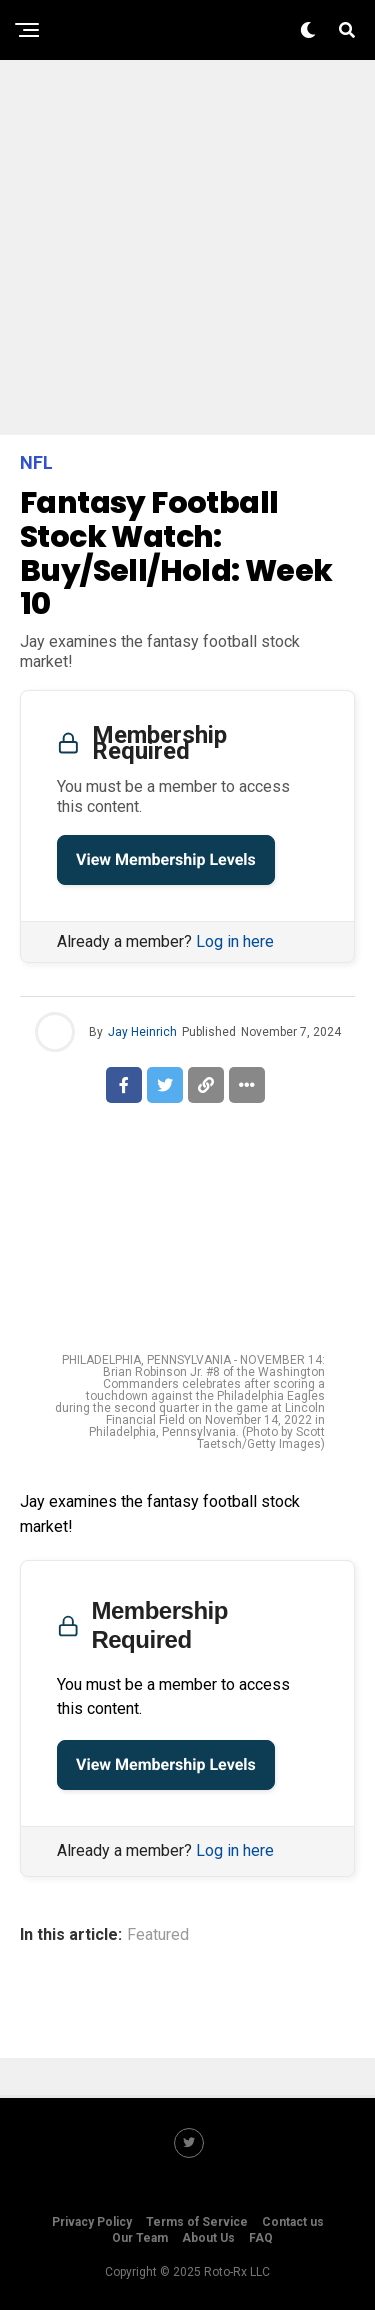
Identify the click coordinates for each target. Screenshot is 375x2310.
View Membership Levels (166, 859)
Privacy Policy (92, 2222)
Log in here (235, 941)
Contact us (293, 2222)
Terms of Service (197, 2222)
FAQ (261, 2238)
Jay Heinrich (142, 1032)
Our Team (140, 2238)
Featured (158, 1935)
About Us (208, 2238)
